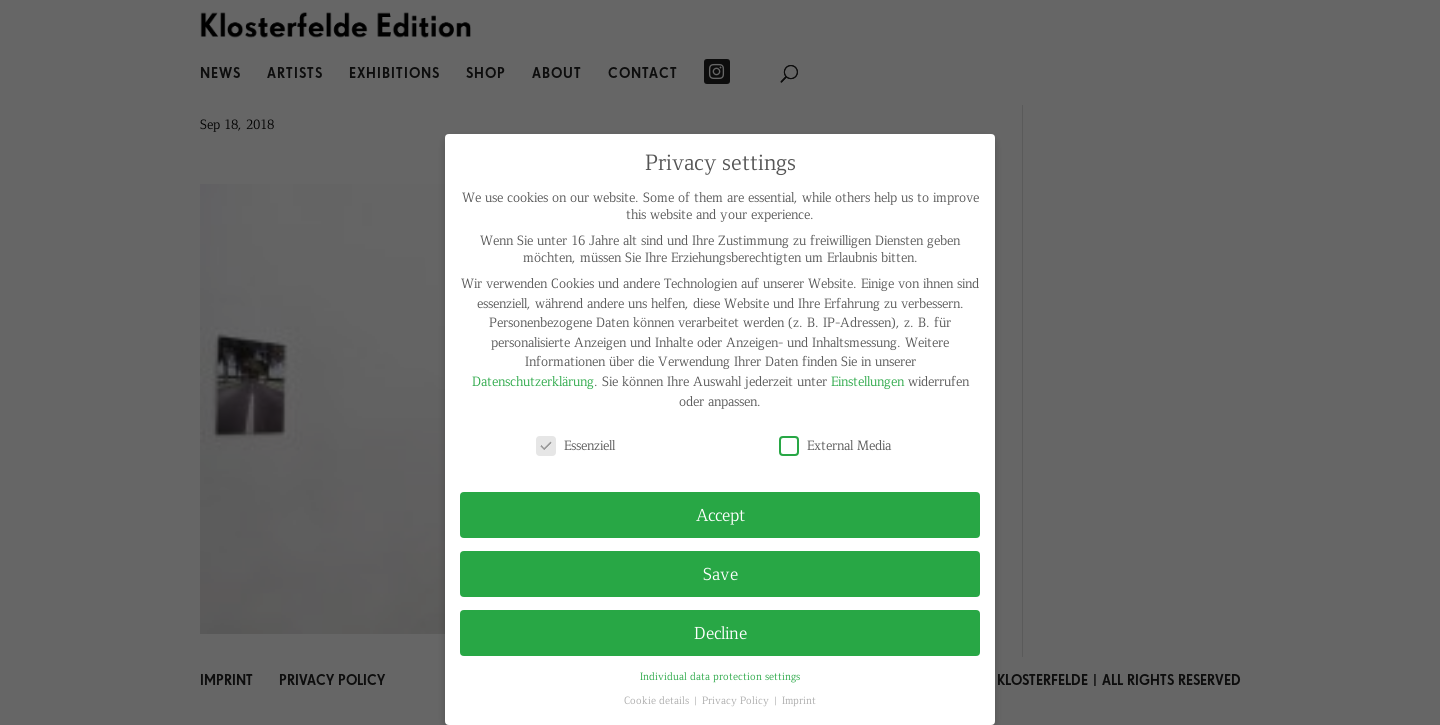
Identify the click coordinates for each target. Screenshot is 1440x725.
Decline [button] (720, 632)
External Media (835, 444)
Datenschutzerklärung (533, 380)
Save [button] (720, 573)
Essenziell (575, 444)
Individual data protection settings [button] (720, 675)
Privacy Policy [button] (737, 699)
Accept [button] (720, 514)
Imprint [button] (799, 699)
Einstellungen (867, 380)
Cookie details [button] (658, 699)
